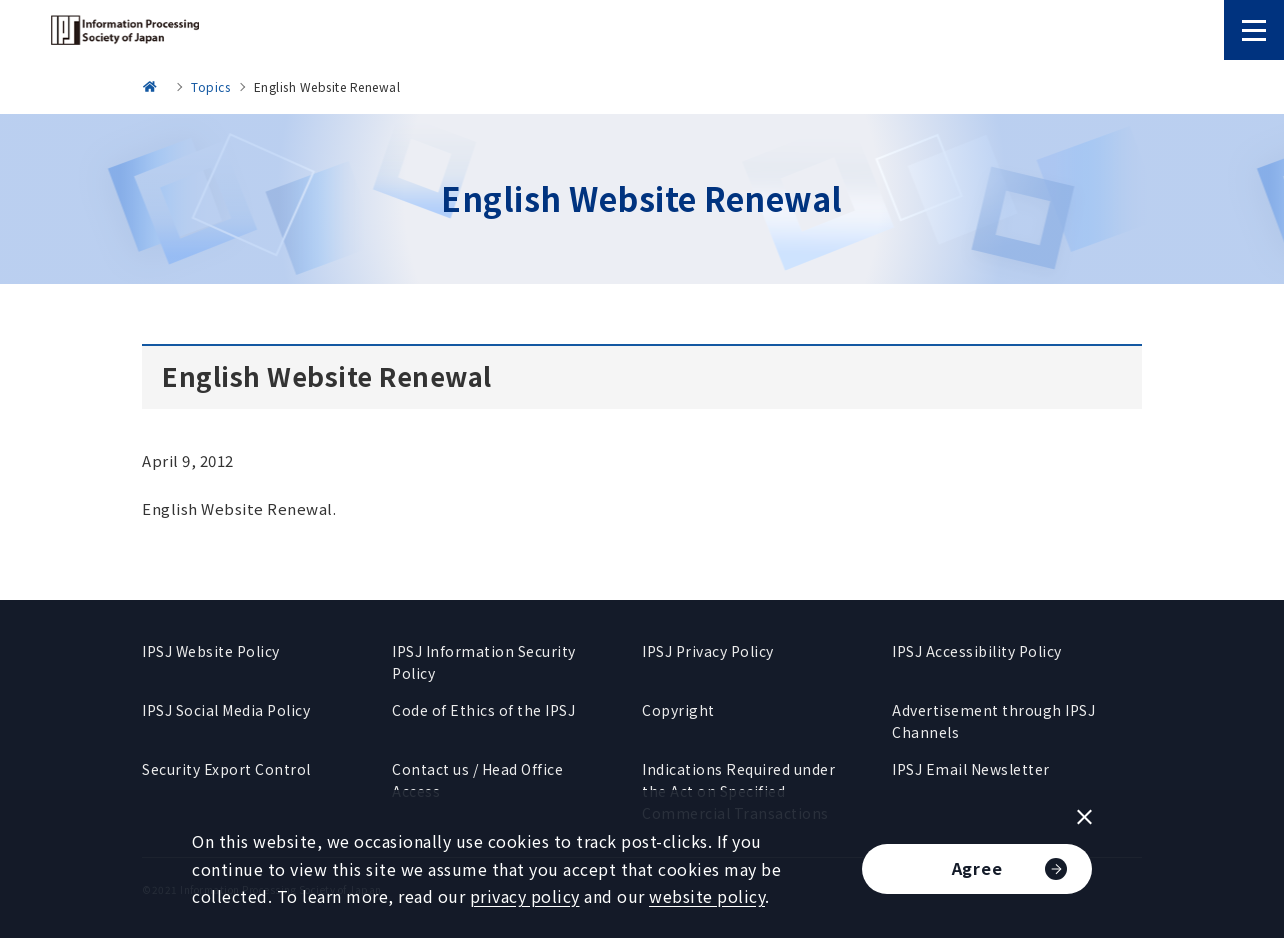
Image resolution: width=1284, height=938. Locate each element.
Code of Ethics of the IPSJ (483, 710)
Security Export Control (226, 769)
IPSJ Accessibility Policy (977, 651)
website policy (707, 896)
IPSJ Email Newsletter (971, 769)
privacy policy (525, 896)
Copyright (678, 710)
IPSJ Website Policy (211, 651)
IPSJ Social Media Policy (226, 710)
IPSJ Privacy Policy (708, 651)
